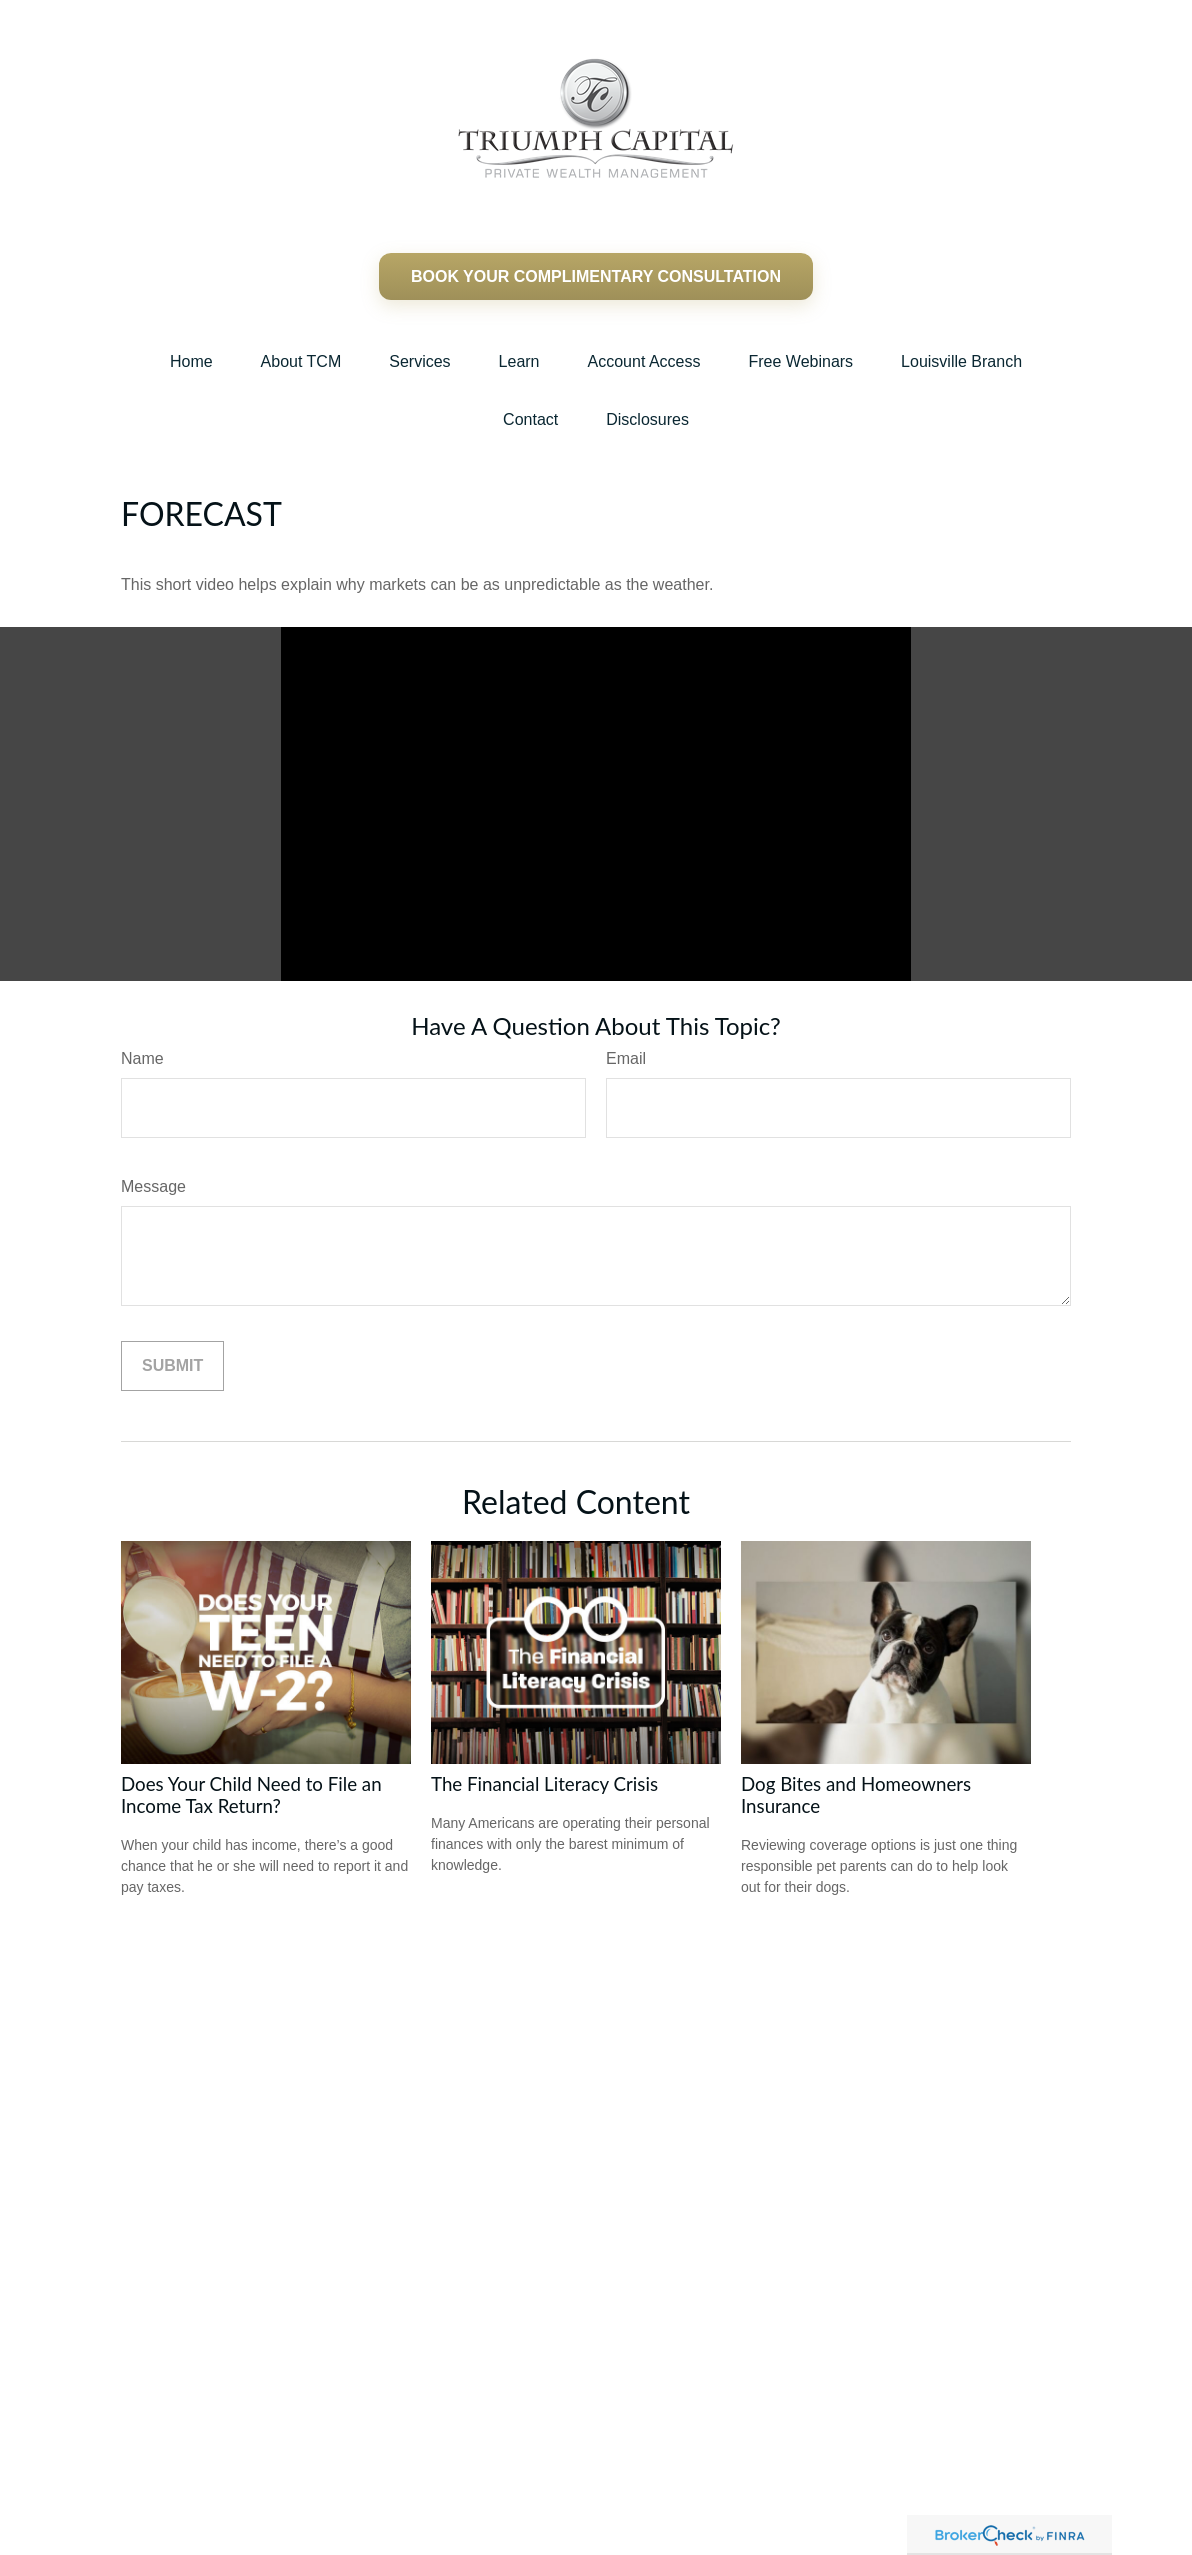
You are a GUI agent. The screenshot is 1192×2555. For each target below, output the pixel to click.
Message (153, 1186)
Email (626, 1058)
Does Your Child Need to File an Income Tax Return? (251, 1795)
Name (142, 1058)
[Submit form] (172, 1366)
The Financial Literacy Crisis (544, 1784)
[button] (191, 362)
